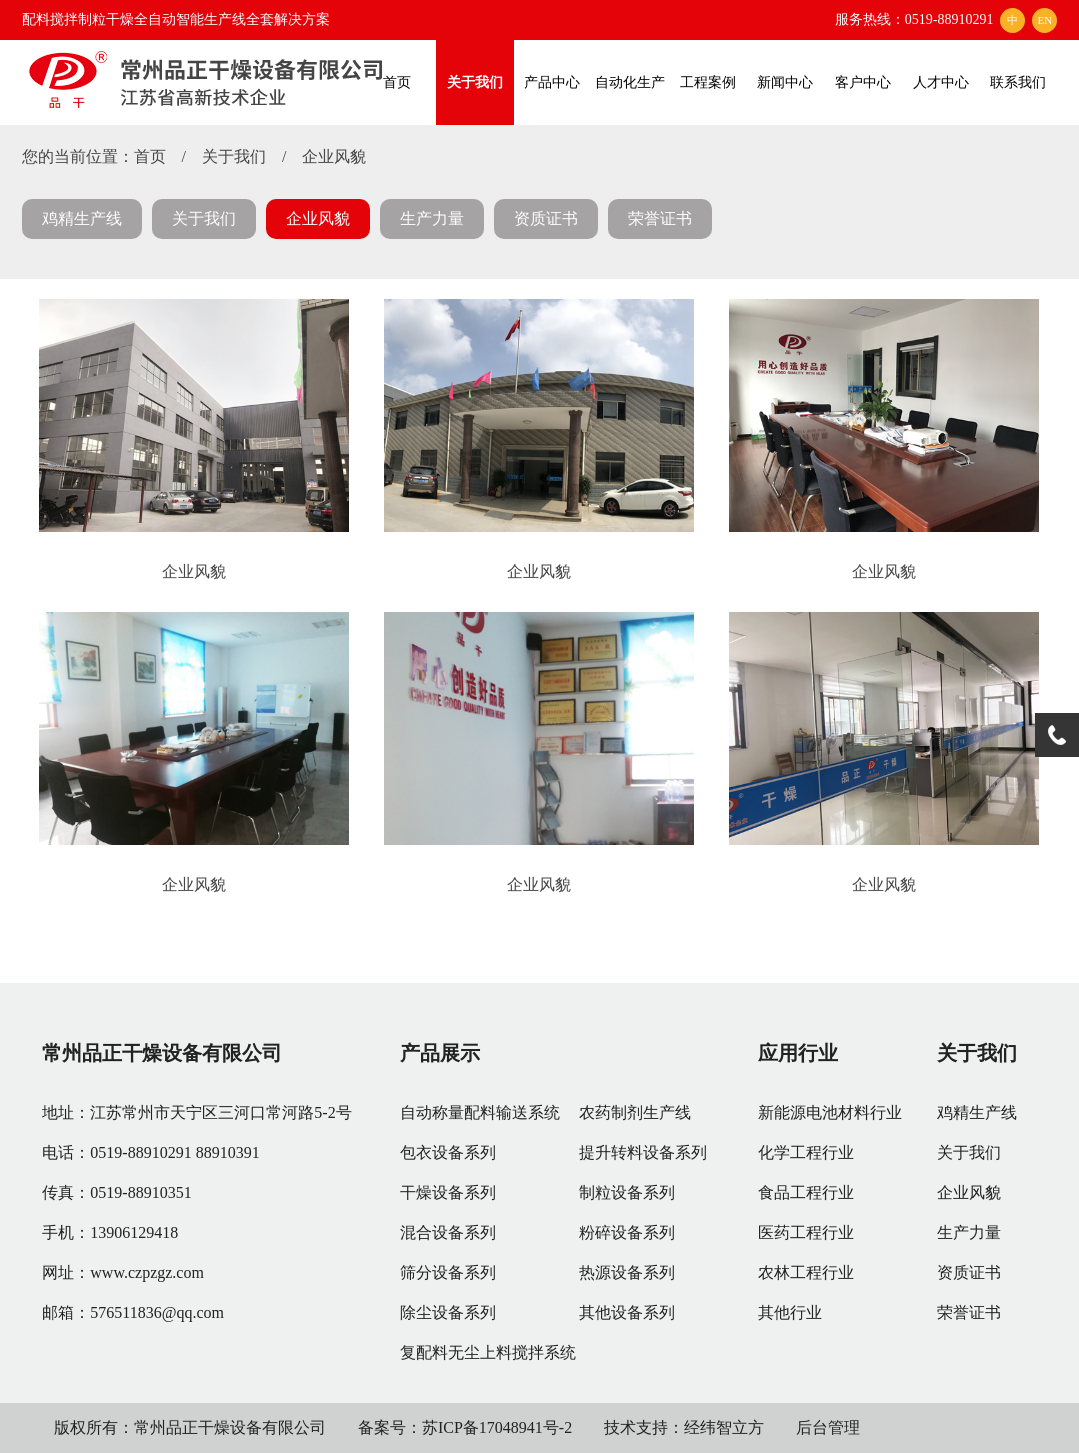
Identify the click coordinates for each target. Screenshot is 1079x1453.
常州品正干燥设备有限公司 (162, 1053)
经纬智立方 (724, 1427)
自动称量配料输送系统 (480, 1112)
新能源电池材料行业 (830, 1112)
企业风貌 (334, 156)
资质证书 (546, 218)
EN (1045, 20)
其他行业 (790, 1312)
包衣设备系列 (448, 1152)
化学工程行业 (806, 1152)
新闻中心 (785, 82)
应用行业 (798, 1053)
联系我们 (1018, 82)
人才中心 (941, 82)
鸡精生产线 (82, 218)
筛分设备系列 (448, 1272)
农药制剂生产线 (635, 1112)
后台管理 (828, 1427)
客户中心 (863, 82)
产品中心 (552, 82)
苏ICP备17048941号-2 (497, 1427)
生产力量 (432, 218)
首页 (397, 82)
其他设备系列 (627, 1312)
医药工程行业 (806, 1232)
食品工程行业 (806, 1192)
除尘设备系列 (448, 1312)
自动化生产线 (630, 100)
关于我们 (475, 82)
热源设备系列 (627, 1272)
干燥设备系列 (448, 1192)
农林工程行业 (806, 1272)
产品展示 (440, 1053)
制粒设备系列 (627, 1192)
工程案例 (708, 82)
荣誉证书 (660, 218)
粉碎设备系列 (627, 1232)
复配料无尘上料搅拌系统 (488, 1352)
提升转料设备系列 (643, 1152)
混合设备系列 (448, 1232)
